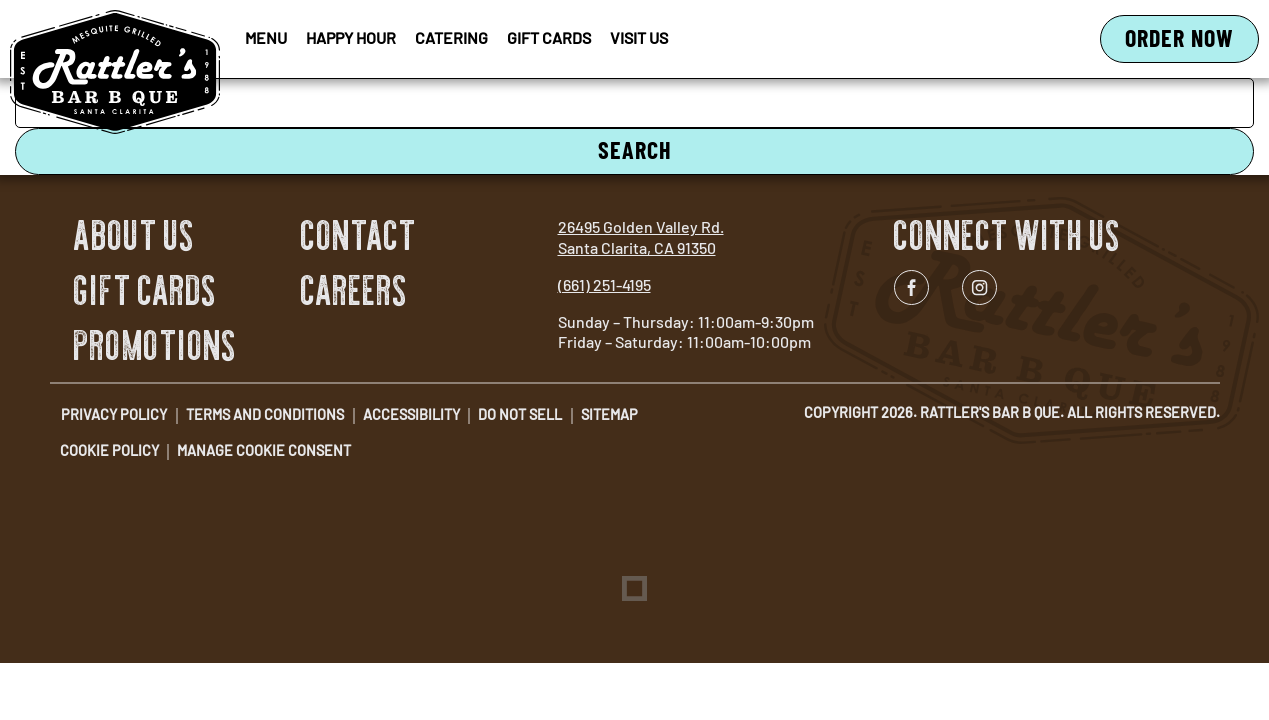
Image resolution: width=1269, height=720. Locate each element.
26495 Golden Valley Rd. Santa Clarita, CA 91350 (641, 237)
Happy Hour (351, 37)
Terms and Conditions (265, 414)
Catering (451, 37)
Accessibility (411, 414)
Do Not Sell (520, 414)
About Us (134, 236)
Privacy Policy (114, 414)
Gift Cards (549, 37)
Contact (359, 236)
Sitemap (609, 414)
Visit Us (639, 37)
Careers (354, 291)
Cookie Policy (109, 450)
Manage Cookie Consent (264, 450)
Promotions (155, 346)
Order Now (1192, 42)
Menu (266, 37)
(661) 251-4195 (604, 284)
